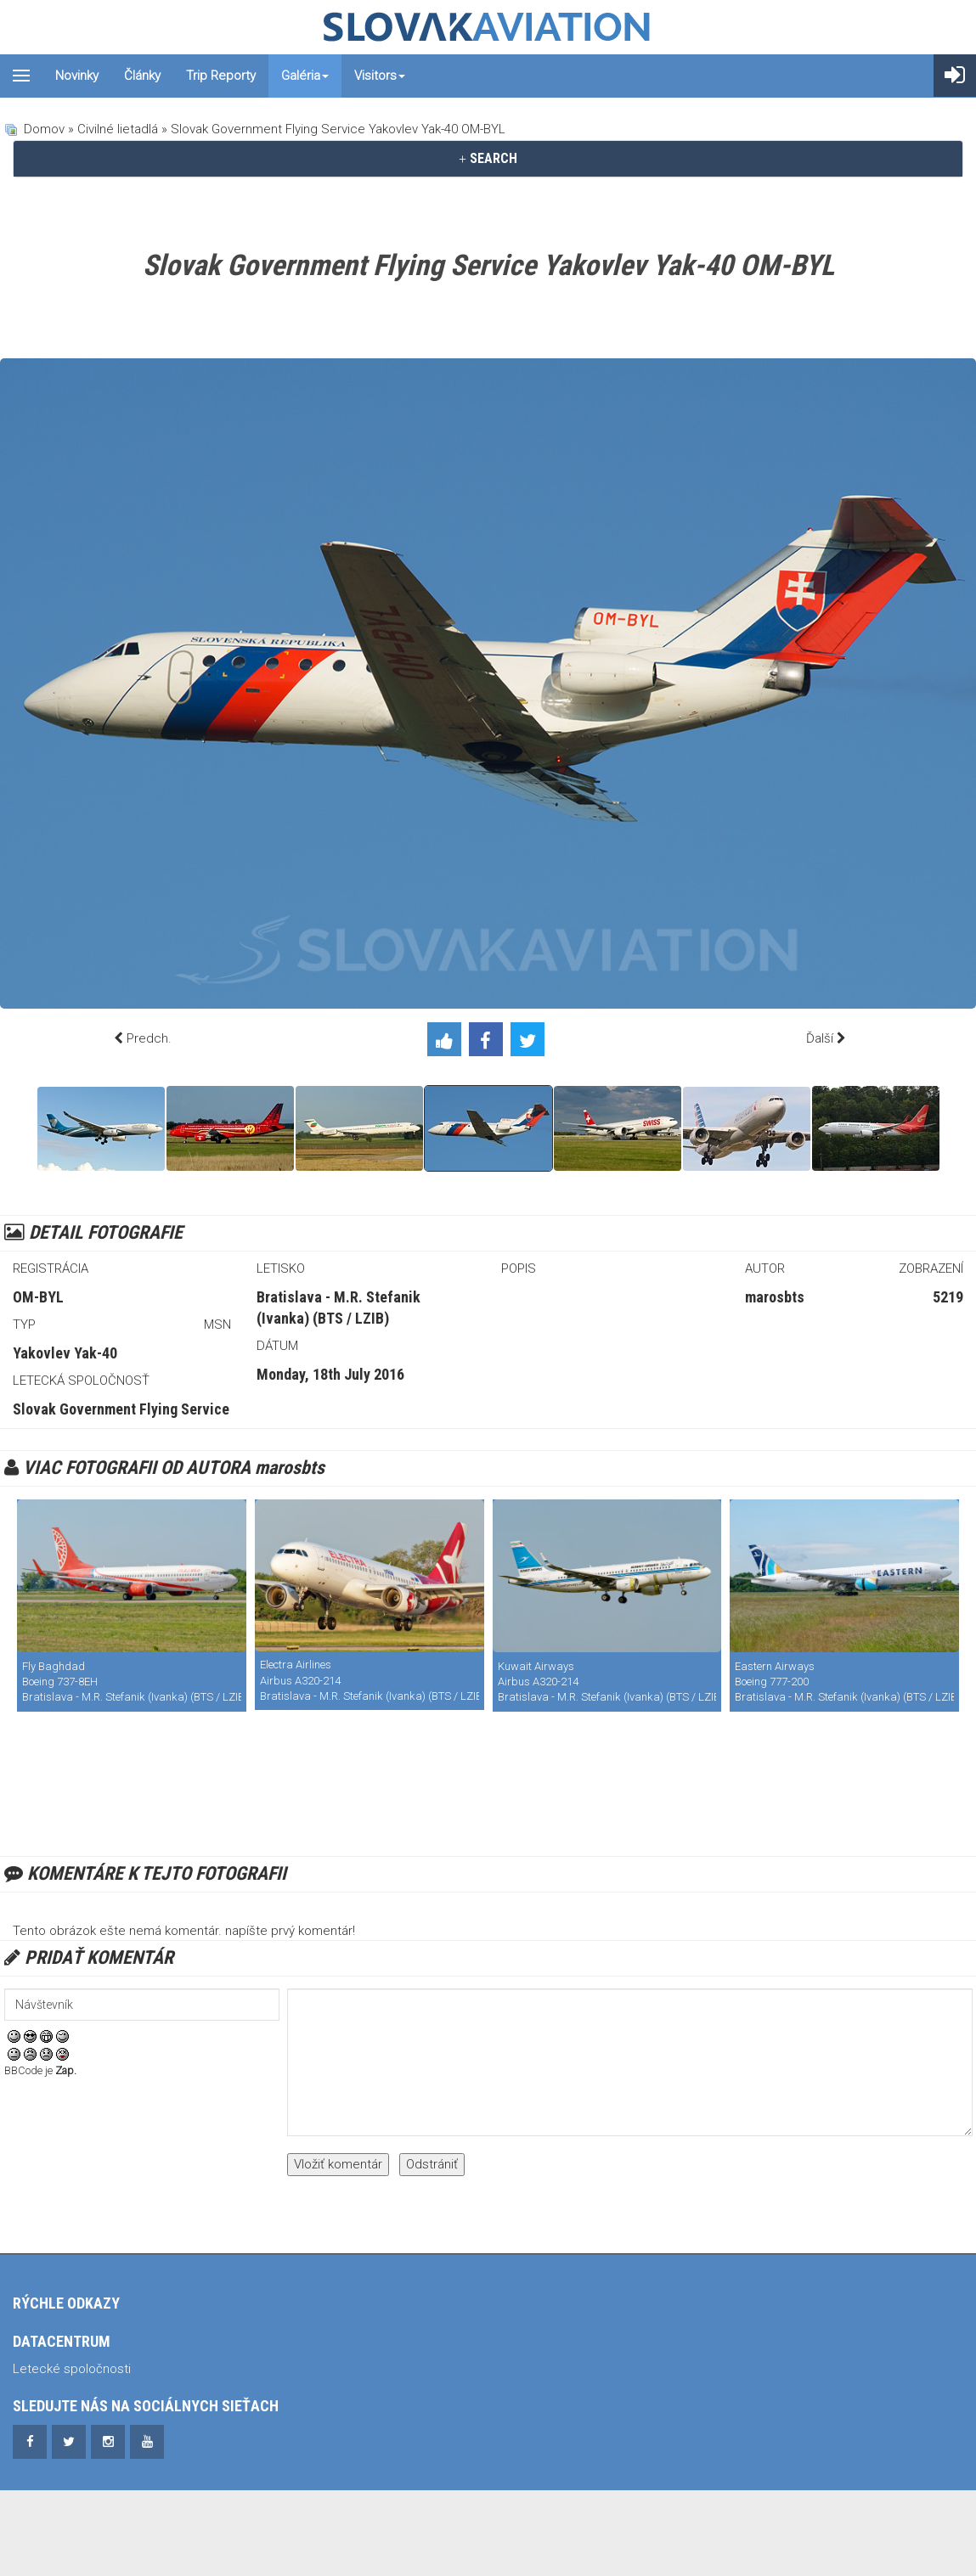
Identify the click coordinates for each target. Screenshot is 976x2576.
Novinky (77, 75)
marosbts (774, 1297)
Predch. (149, 1038)
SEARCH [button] (488, 158)
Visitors (379, 75)
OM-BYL (38, 1297)
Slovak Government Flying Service (121, 1409)
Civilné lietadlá (117, 129)
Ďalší (819, 1038)
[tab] (488, 159)
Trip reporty (221, 75)
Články (142, 75)
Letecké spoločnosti (72, 2368)
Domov (44, 129)
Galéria (305, 75)
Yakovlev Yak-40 (65, 1353)
